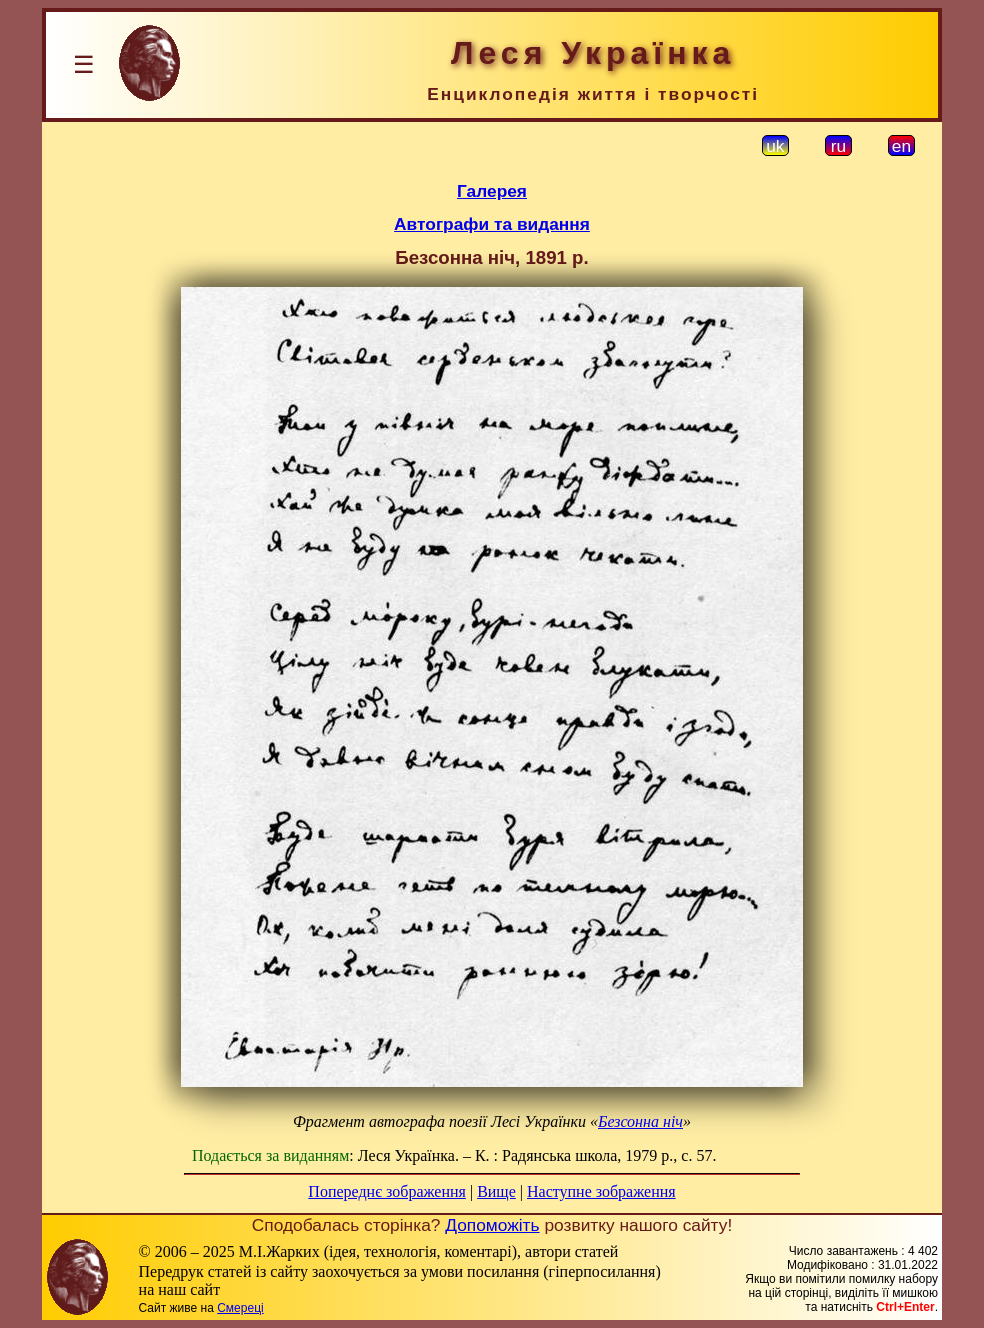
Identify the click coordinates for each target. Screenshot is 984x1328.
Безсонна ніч (640, 1121)
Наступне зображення (601, 1191)
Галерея (492, 191)
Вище (496, 1191)
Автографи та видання (492, 224)
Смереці (240, 1308)
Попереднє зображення (387, 1191)
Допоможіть (492, 1225)
